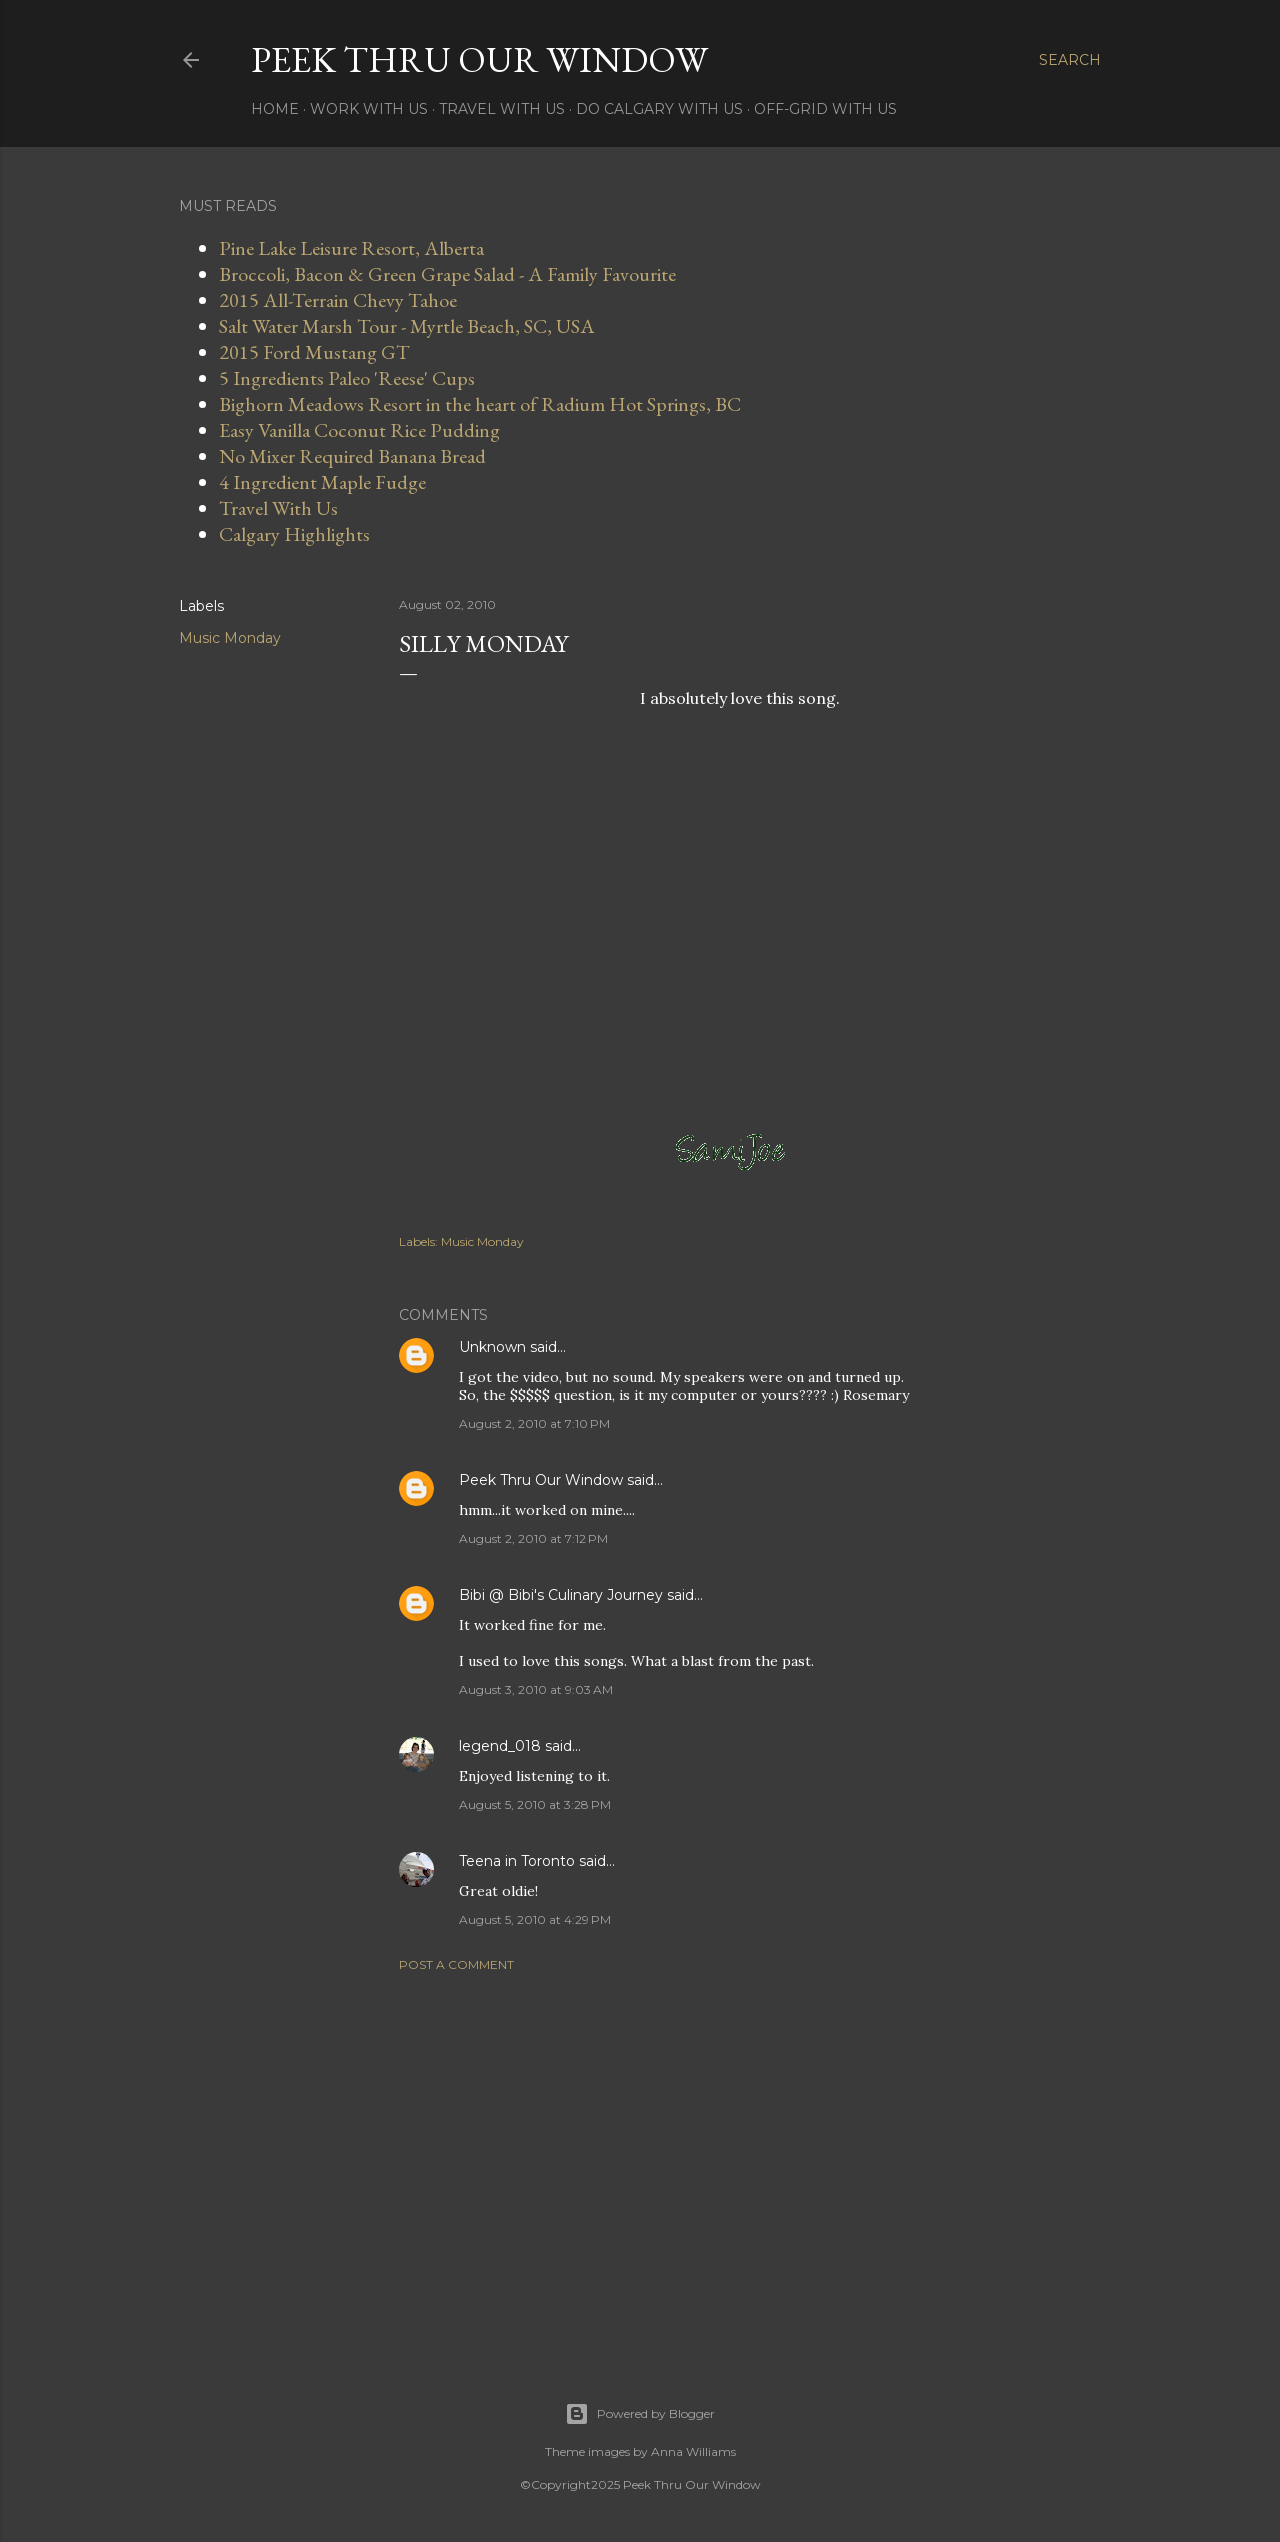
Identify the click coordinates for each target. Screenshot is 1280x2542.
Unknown (492, 1347)
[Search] (1070, 60)
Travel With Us (502, 109)
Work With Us (369, 109)
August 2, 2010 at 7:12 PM (533, 1538)
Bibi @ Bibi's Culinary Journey (561, 1595)
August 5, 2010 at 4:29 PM (535, 1919)
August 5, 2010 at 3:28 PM (535, 1804)
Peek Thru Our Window (479, 59)
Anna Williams (693, 2451)
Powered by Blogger (640, 2414)
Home (275, 109)
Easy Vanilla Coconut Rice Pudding (359, 430)
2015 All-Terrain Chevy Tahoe (338, 300)
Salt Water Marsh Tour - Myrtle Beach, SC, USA (407, 326)
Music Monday (230, 638)
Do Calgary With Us (659, 109)
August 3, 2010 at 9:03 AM (536, 1689)
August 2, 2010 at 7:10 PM (534, 1423)
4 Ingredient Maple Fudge (322, 482)
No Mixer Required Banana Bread (352, 456)
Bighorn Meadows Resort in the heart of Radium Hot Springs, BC (480, 404)
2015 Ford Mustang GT (314, 352)
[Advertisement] (740, 2162)
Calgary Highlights (294, 534)
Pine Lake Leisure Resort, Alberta (351, 248)
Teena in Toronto (517, 1861)
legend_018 (500, 1746)
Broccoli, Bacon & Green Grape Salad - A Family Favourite (447, 274)
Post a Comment (456, 1964)
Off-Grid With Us (825, 109)
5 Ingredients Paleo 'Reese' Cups (347, 378)
